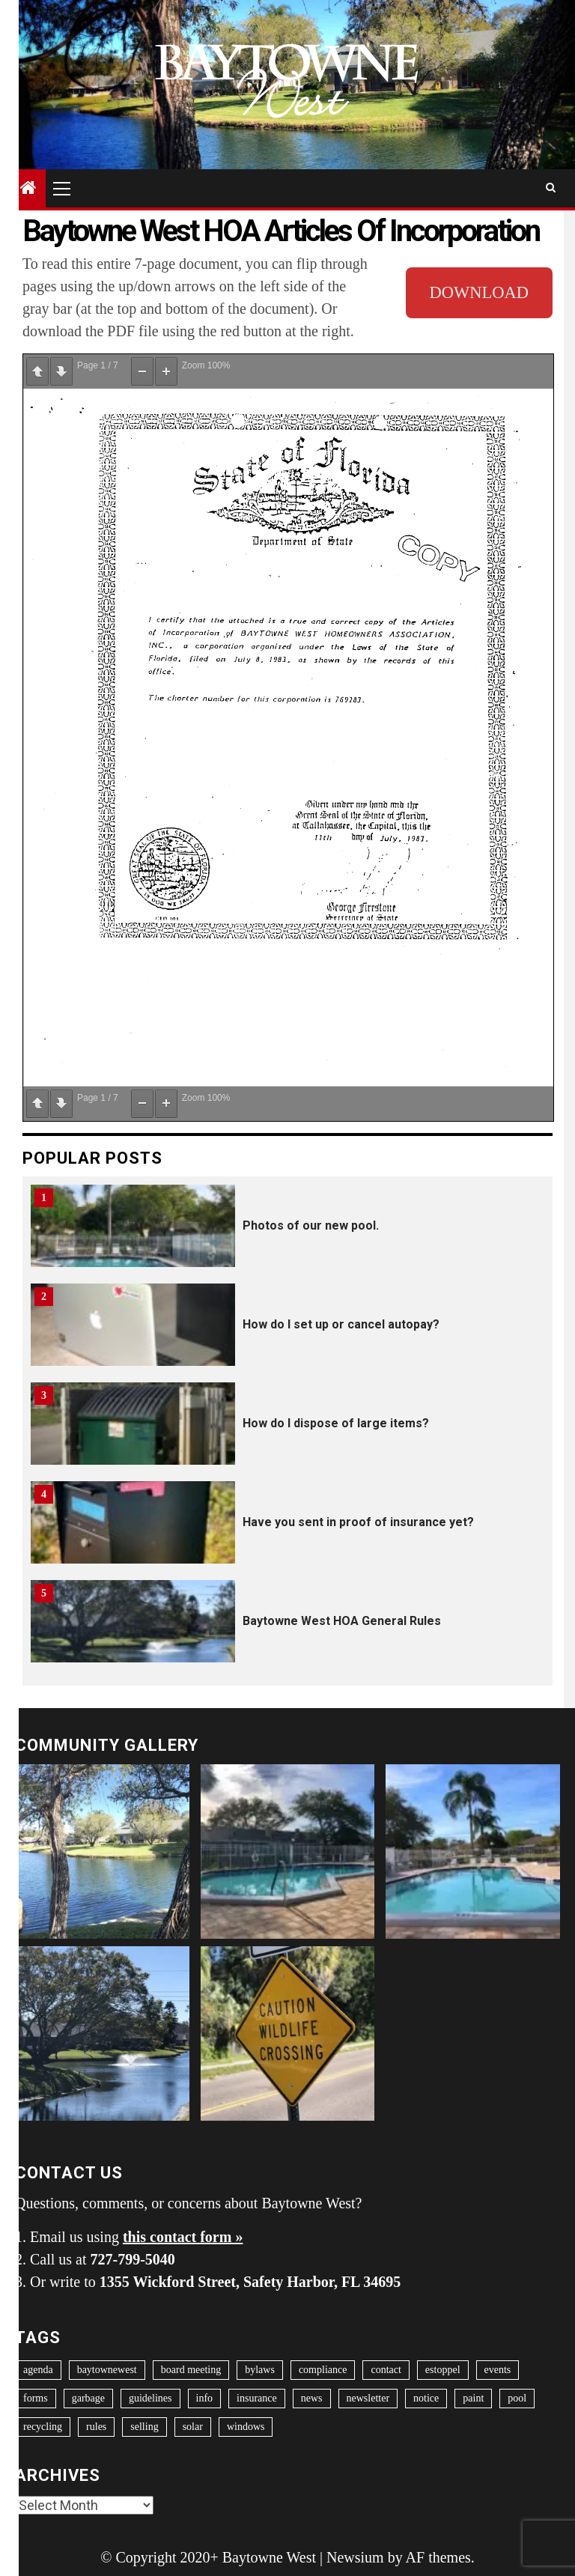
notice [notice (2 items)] (426, 2398)
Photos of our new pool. (311, 1225)
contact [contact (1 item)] (386, 2369)
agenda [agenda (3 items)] (38, 2369)
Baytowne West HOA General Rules (342, 1621)
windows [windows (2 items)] (246, 2426)
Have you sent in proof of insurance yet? (358, 1522)
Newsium (355, 2557)
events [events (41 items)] (497, 2369)
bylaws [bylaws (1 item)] (260, 2369)
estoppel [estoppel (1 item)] (442, 2369)
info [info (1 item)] (204, 2398)
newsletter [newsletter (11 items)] (368, 2398)
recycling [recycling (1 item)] (42, 2426)
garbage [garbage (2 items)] (88, 2398)
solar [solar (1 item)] (193, 2426)
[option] (287, 1233)
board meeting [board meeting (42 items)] (191, 2369)
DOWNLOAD (479, 292)
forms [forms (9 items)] (35, 2398)
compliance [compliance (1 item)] (323, 2369)
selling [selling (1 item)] (144, 2426)
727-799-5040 (133, 2259)
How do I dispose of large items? (336, 1423)
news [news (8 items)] (312, 2398)
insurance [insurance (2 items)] (257, 2398)
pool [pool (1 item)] (517, 2398)
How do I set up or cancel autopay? (341, 1324)
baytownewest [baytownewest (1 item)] (107, 2369)
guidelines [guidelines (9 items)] (150, 2398)
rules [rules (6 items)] (96, 2426)
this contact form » (183, 2237)
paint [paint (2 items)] (473, 2398)
